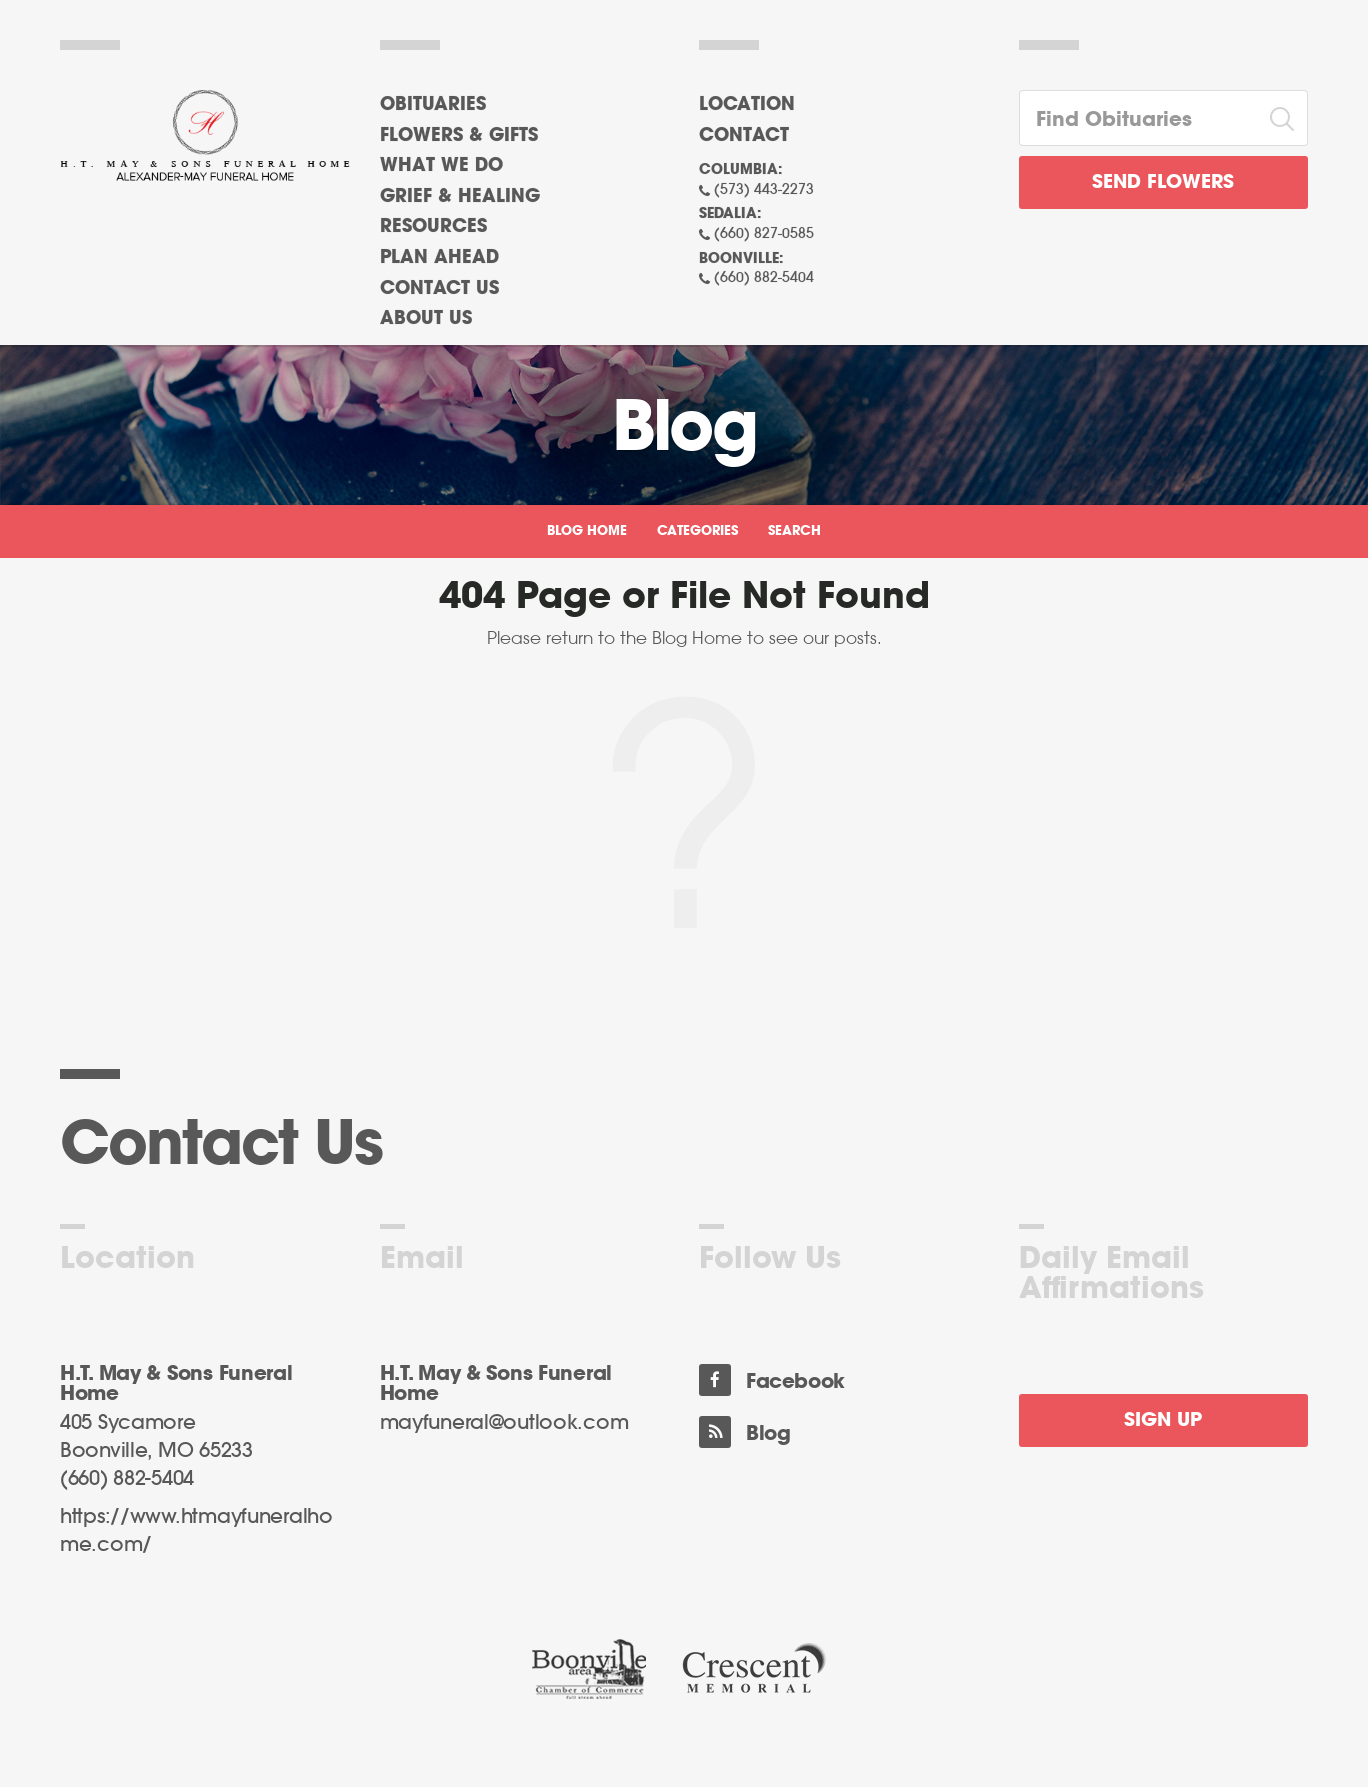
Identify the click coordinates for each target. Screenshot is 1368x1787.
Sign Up (1163, 1420)
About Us (426, 319)
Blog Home (587, 531)
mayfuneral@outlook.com (504, 1423)
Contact (744, 136)
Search (794, 531)
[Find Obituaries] (1139, 118)
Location (747, 105)
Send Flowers (1163, 182)
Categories (697, 531)
